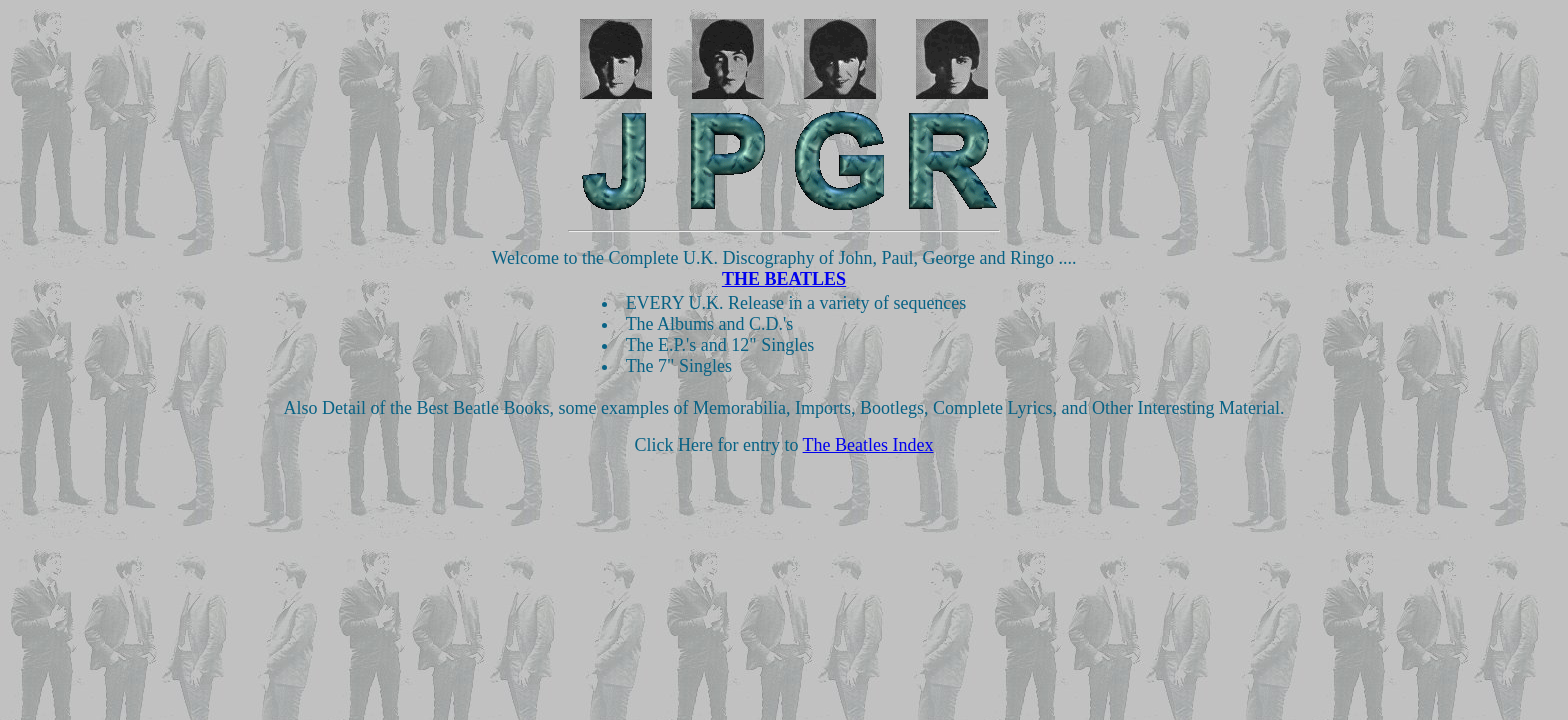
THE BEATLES (784, 279)
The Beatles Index (868, 445)
